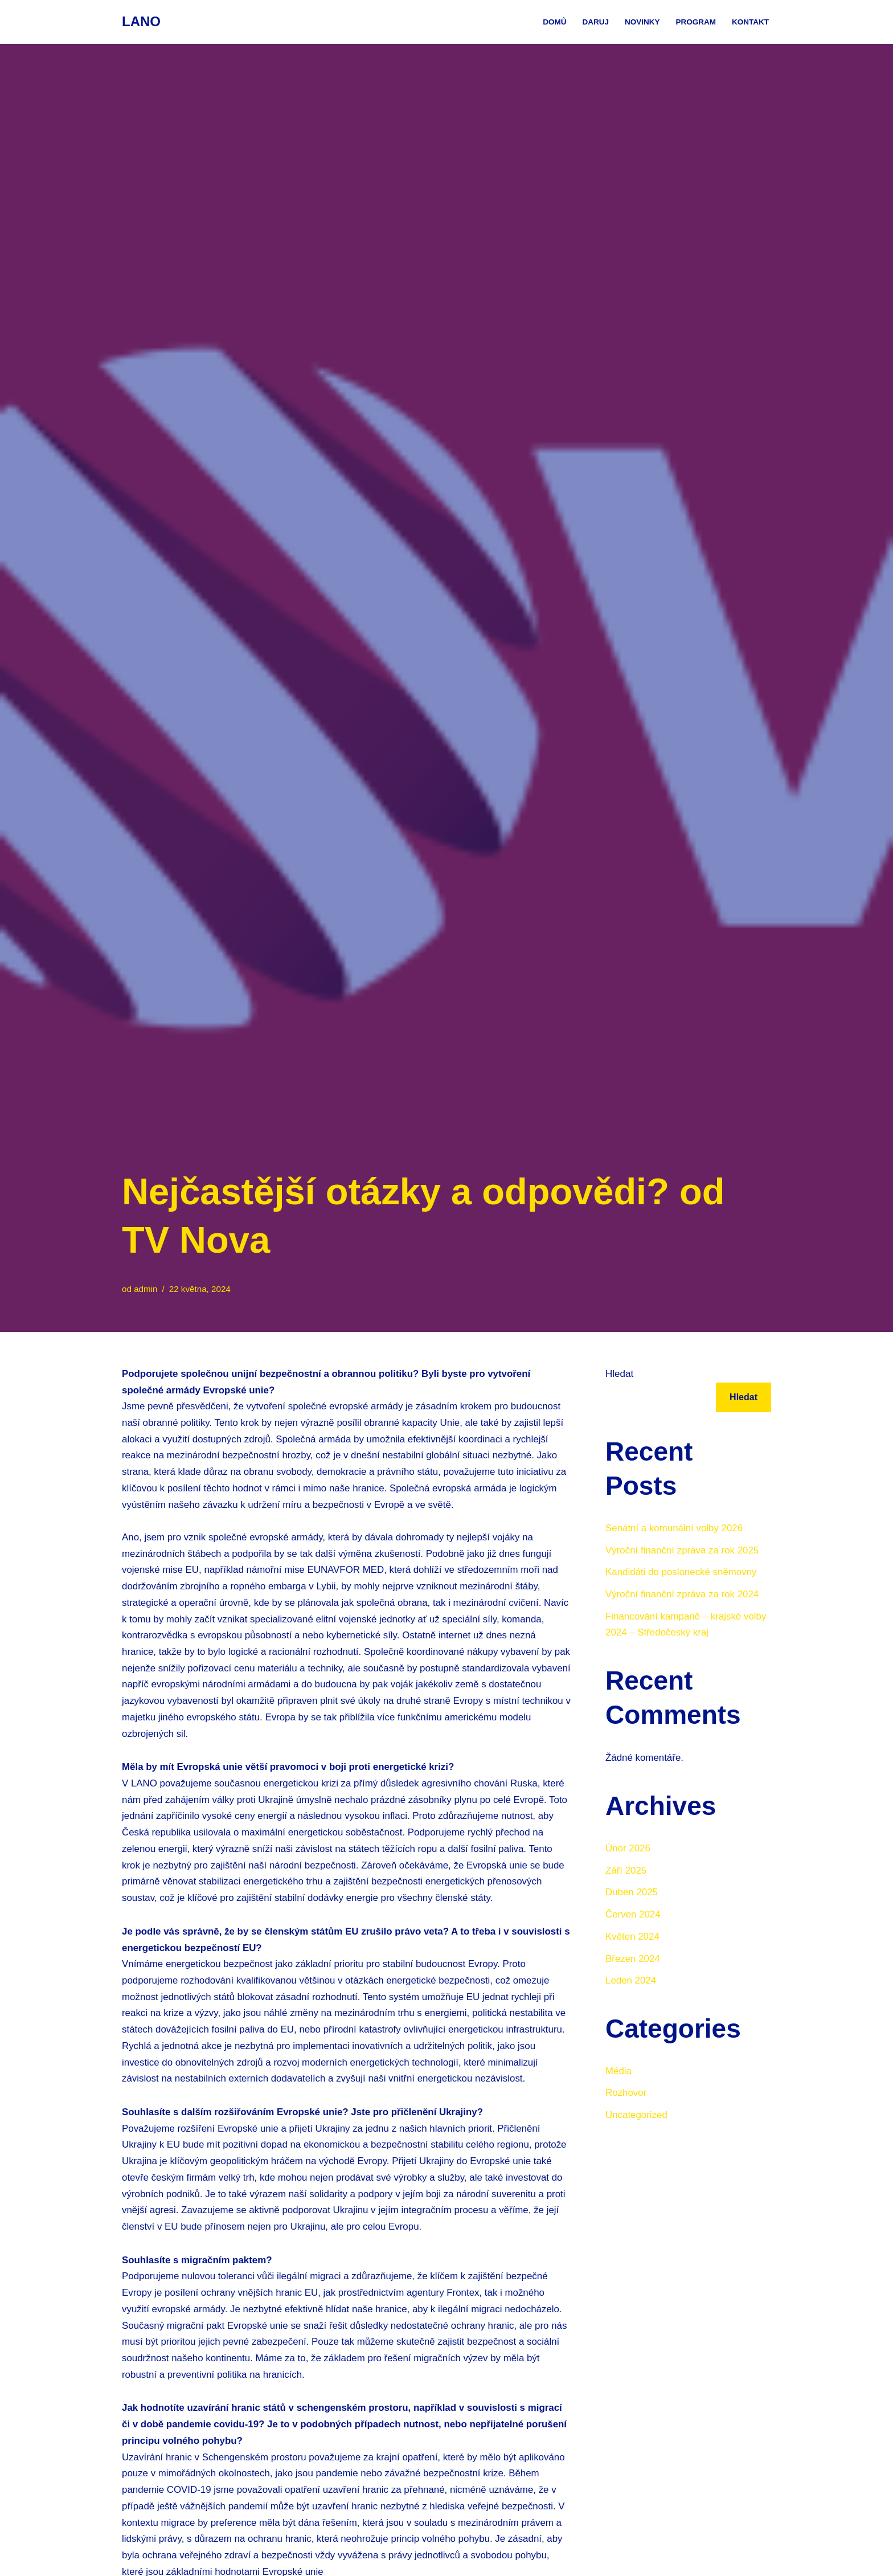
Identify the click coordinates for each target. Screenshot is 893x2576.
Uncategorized (636, 2116)
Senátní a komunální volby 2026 (674, 1528)
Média (618, 2072)
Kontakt (750, 22)
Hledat (619, 1373)
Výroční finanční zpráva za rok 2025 (682, 1550)
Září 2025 (626, 1871)
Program (695, 22)
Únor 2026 (627, 1849)
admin (146, 1289)
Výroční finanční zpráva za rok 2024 (682, 1594)
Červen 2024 (633, 1915)
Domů (554, 22)
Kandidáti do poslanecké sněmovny (681, 1572)
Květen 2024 (632, 1937)
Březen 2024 (632, 1960)
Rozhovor (626, 2094)
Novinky (641, 22)
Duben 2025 (631, 1893)
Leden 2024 (631, 1982)
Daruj (594, 22)
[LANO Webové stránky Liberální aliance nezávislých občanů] (141, 22)
